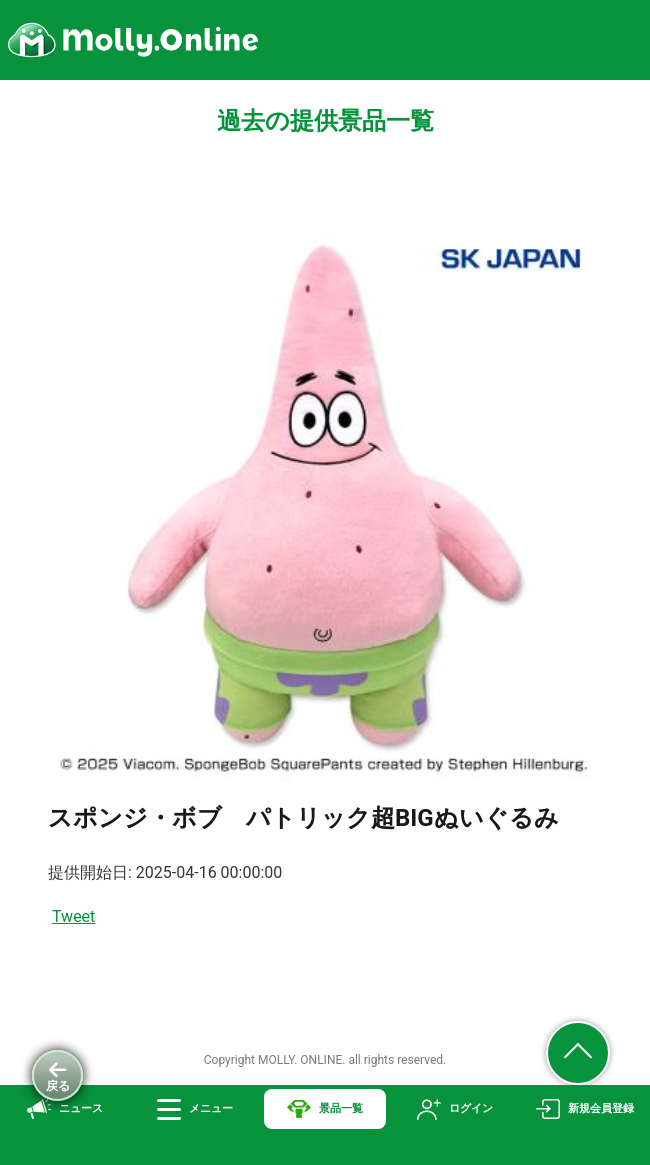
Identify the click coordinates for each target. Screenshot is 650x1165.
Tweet (73, 916)
